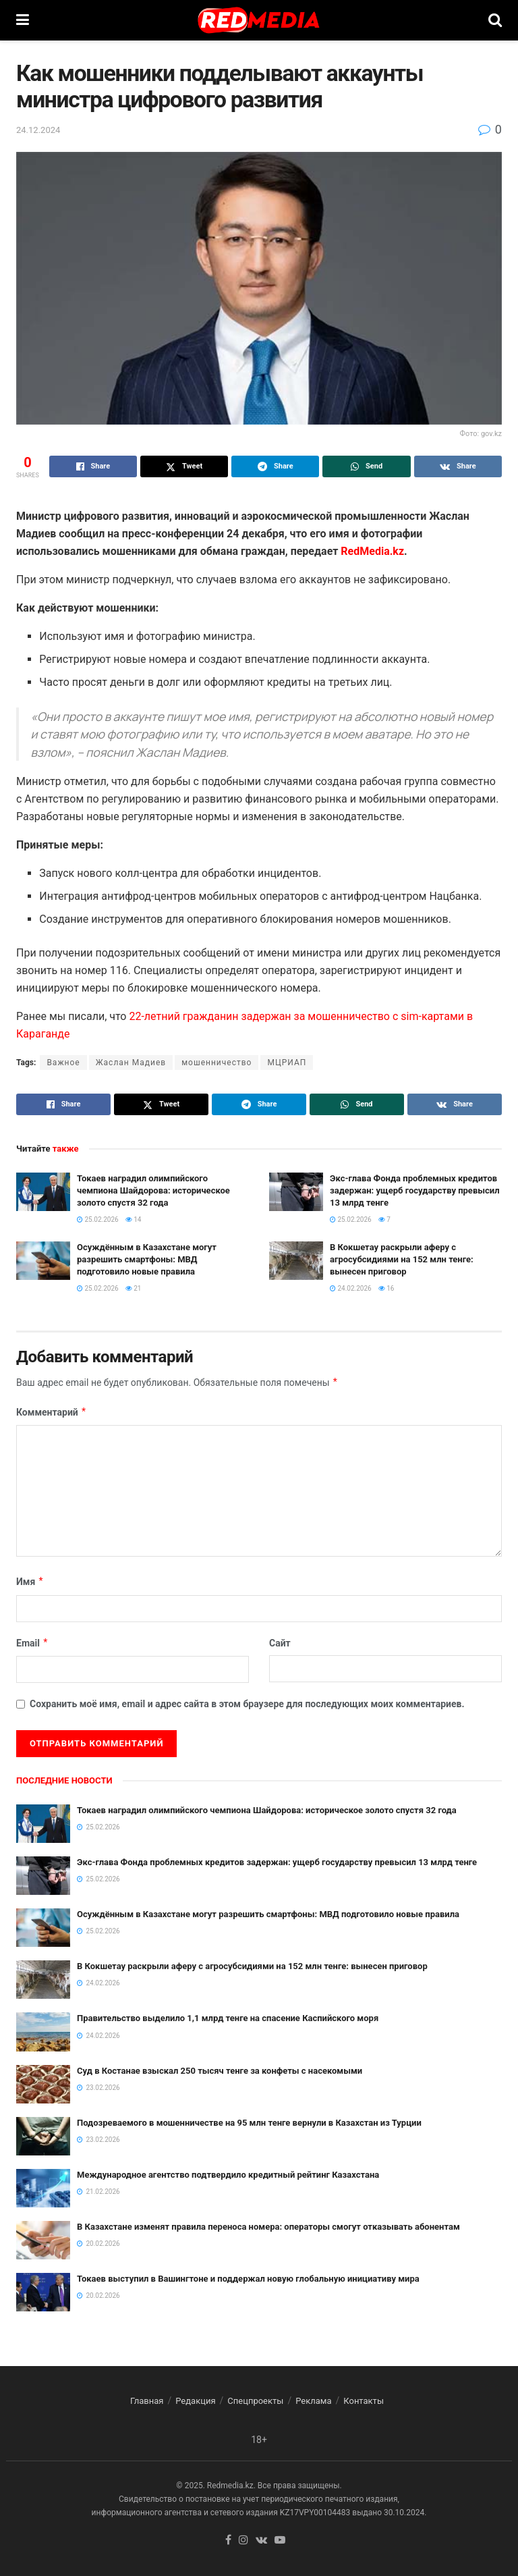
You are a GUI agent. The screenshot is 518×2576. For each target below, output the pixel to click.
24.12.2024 (38, 130)
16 (386, 1288)
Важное (63, 1062)
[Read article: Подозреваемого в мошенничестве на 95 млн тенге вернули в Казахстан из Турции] (43, 2136)
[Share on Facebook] (93, 466)
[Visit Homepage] (258, 20)
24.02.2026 (351, 1288)
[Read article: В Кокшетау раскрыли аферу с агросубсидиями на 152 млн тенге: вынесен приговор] (296, 1260)
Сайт (280, 1643)
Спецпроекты (255, 2401)
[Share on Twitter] (184, 466)
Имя (30, 1581)
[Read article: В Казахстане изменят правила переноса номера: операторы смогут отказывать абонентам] (43, 2240)
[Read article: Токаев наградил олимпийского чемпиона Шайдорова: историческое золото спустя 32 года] (43, 1192)
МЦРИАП (286, 1062)
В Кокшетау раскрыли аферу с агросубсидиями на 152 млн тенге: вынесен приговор (401, 1259)
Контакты (363, 2401)
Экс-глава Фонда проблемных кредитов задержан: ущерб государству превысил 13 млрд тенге (415, 1190)
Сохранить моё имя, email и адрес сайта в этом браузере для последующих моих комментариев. (247, 1703)
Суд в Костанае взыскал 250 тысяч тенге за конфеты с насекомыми (219, 2071)
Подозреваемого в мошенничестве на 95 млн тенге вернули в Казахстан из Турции (249, 2123)
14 (133, 1219)
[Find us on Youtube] (280, 2540)
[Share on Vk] (458, 466)
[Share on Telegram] (275, 466)
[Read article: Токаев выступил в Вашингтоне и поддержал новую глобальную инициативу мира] (43, 2292)
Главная (146, 2401)
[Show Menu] (22, 20)
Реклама (313, 2401)
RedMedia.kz (372, 551)
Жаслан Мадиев (131, 1062)
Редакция (195, 2401)
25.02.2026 (98, 1219)
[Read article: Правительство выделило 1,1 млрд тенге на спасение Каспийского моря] (43, 2031)
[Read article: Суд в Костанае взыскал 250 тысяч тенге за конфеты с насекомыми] (43, 2084)
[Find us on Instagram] (243, 2540)
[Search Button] (495, 20)
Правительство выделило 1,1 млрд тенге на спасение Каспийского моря (227, 2018)
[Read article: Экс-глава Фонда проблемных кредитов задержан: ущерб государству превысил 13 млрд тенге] (296, 1192)
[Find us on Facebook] (228, 2540)
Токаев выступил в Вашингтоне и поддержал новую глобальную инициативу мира (248, 2279)
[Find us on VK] (261, 2540)
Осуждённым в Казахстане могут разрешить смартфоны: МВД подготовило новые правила (147, 1259)
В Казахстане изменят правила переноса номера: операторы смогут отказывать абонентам (268, 2227)
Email (32, 1643)
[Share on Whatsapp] (366, 466)
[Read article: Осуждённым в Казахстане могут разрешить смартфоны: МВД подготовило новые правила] (43, 1260)
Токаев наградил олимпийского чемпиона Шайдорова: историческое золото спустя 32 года (153, 1190)
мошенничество (216, 1062)
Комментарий (51, 1412)
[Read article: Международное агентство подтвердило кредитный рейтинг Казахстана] (43, 2188)
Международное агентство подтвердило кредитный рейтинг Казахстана (228, 2175)
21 (133, 1288)
